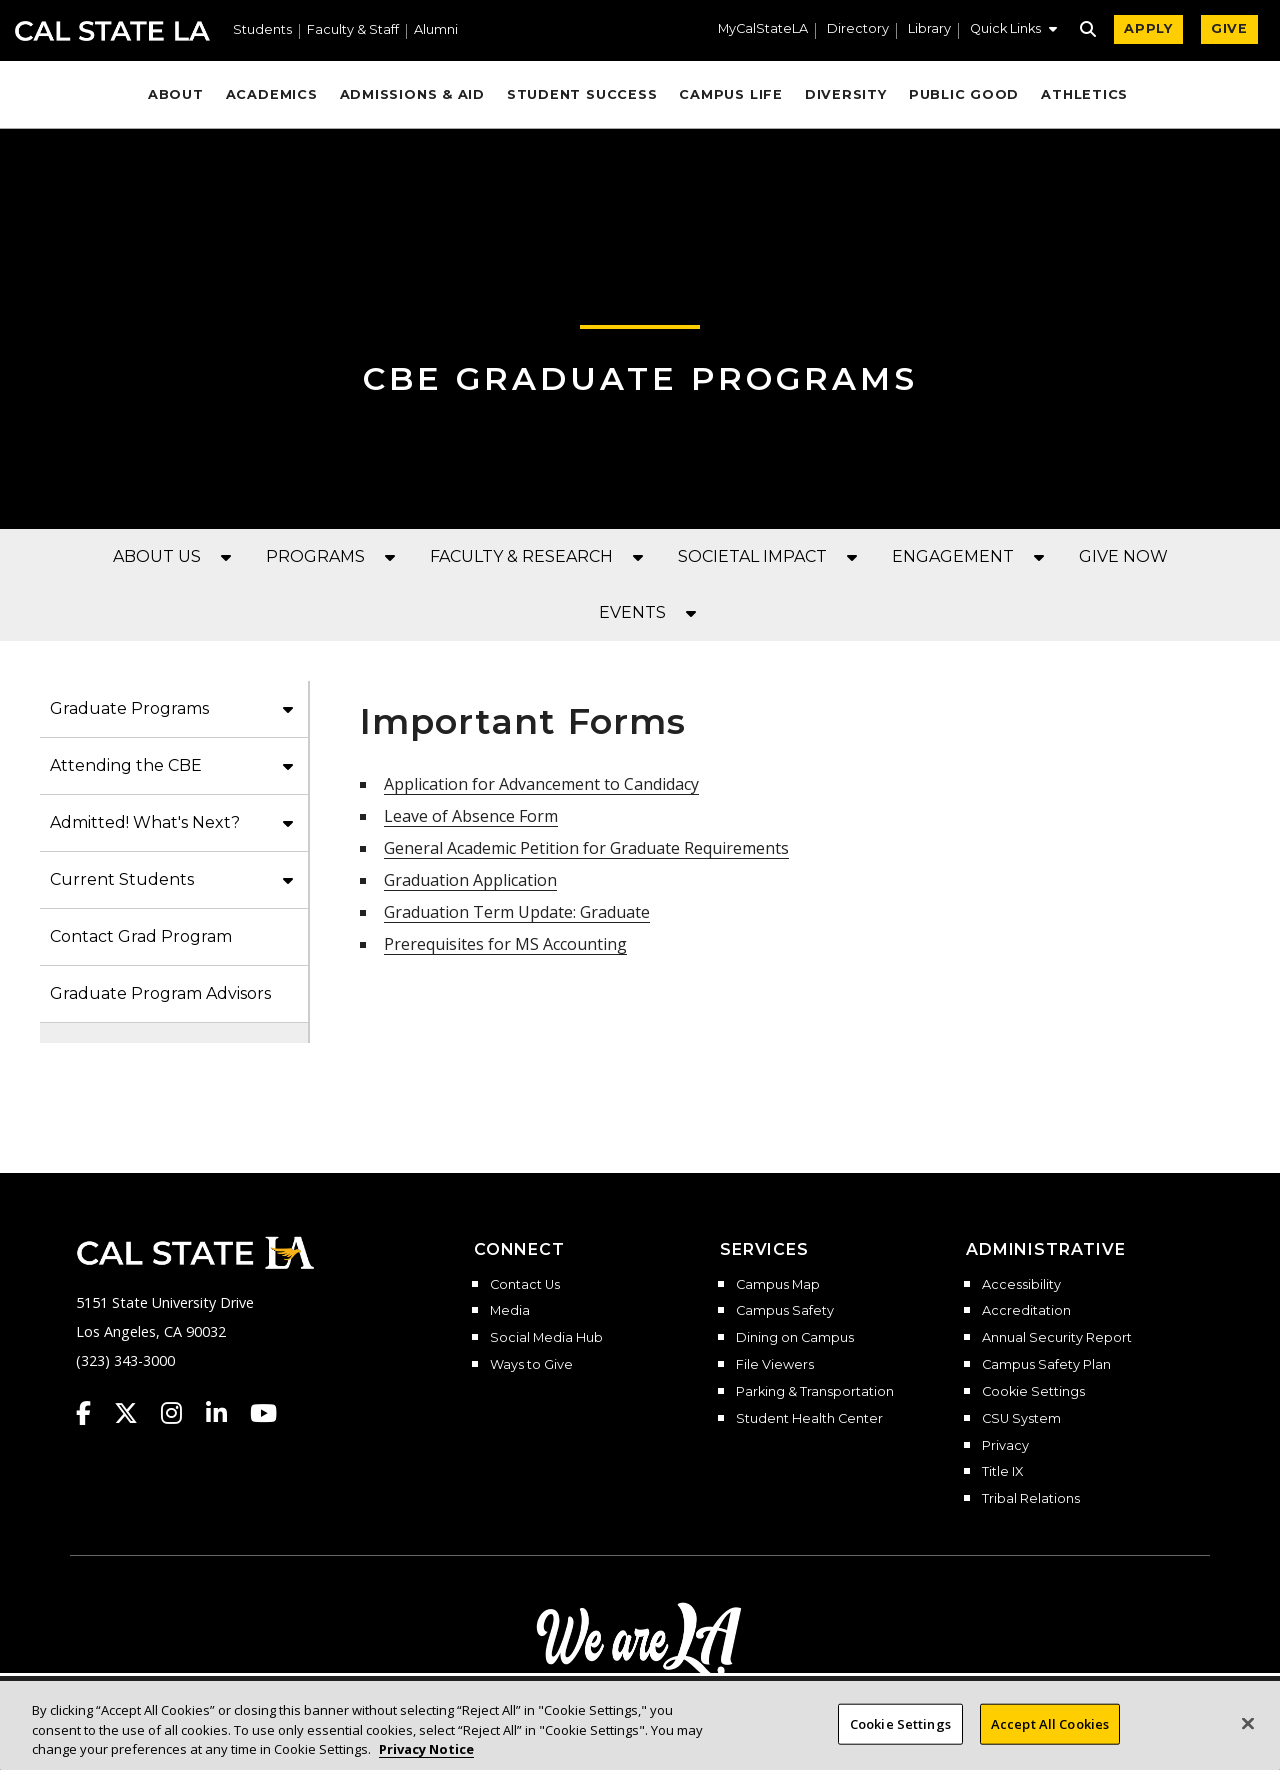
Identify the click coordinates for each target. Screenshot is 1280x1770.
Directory (858, 29)
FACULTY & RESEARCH (521, 556)
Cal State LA (112, 31)
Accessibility (1021, 1285)
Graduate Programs (129, 708)
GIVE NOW (1123, 556)
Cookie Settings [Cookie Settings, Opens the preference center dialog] (900, 1742)
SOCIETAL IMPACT (752, 556)
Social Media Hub (546, 1338)
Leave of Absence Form (471, 816)
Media (510, 1311)
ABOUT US (157, 556)
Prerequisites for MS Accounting (505, 944)
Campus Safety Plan (1046, 1365)
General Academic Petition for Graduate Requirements (586, 848)
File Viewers (775, 1365)
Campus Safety (785, 1311)
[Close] (1248, 1741)
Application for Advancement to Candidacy (541, 784)
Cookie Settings (1033, 1392)
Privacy (1005, 1446)
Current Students (122, 879)
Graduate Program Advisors (160, 993)
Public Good (964, 94)
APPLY (1148, 28)
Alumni (436, 30)
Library (929, 29)
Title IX (1002, 1472)
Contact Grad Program (141, 936)
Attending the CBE (126, 765)
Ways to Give (531, 1365)
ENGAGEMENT (953, 556)
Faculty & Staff (353, 30)
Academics (272, 94)
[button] (1013, 31)
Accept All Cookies (1050, 1742)
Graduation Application (470, 880)
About (176, 94)
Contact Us (525, 1285)
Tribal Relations (1031, 1499)
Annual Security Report (1057, 1338)
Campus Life (730, 94)
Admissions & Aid (412, 94)
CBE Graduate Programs (640, 378)
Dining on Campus (795, 1338)
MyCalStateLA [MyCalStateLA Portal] (763, 29)
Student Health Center (809, 1419)
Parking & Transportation (815, 1392)
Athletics (1084, 94)
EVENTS (632, 612)
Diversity (846, 94)
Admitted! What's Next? (145, 822)
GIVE (1229, 28)
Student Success (582, 94)
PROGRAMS (315, 556)
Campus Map (778, 1285)
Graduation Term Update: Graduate (517, 912)
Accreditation (1026, 1311)
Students (262, 30)
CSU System (1021, 1419)
